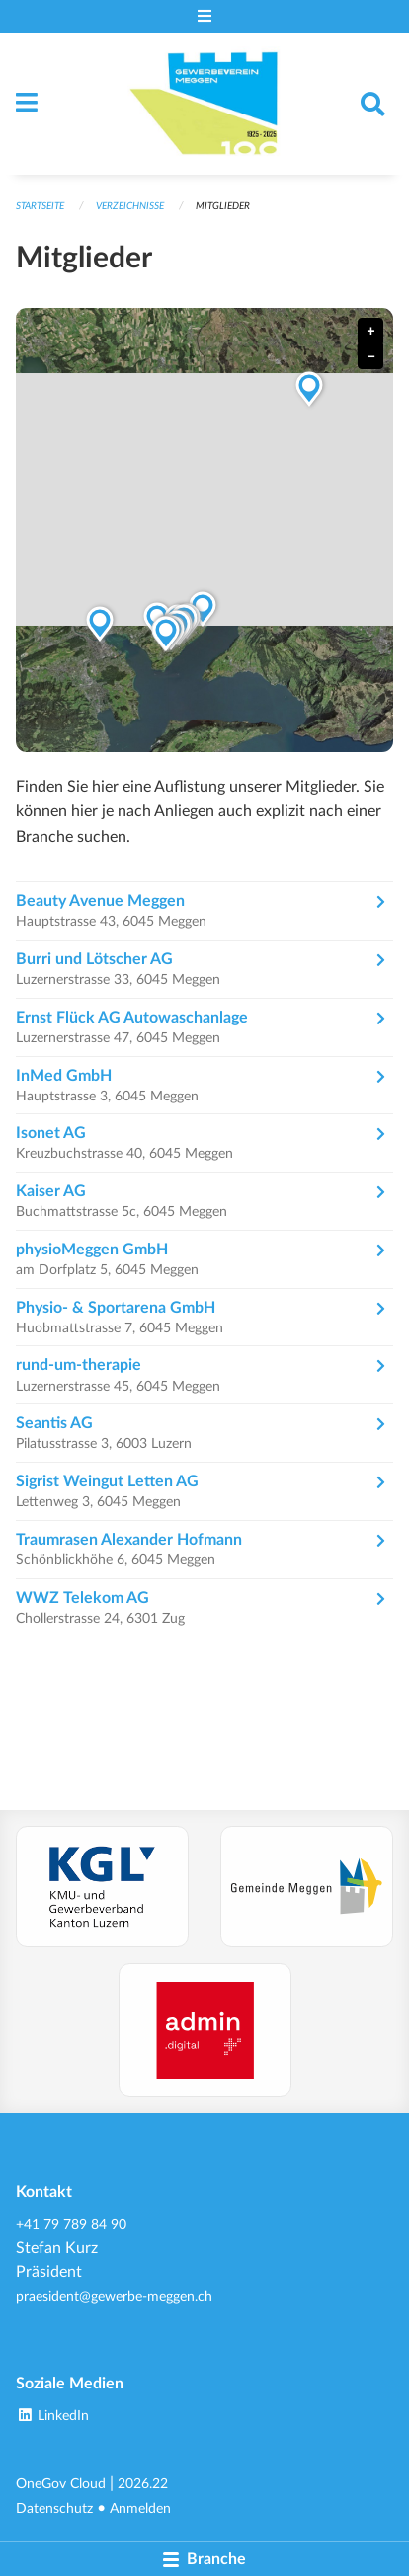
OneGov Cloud (61, 2483)
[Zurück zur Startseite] (205, 104)
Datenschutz (54, 2508)
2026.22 (143, 2483)
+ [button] (370, 331)
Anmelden (140, 2508)
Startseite (40, 206)
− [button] (370, 356)
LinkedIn (52, 2415)
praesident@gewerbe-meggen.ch (114, 2296)
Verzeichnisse (130, 206)
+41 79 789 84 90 (71, 2224)
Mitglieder (223, 206)
